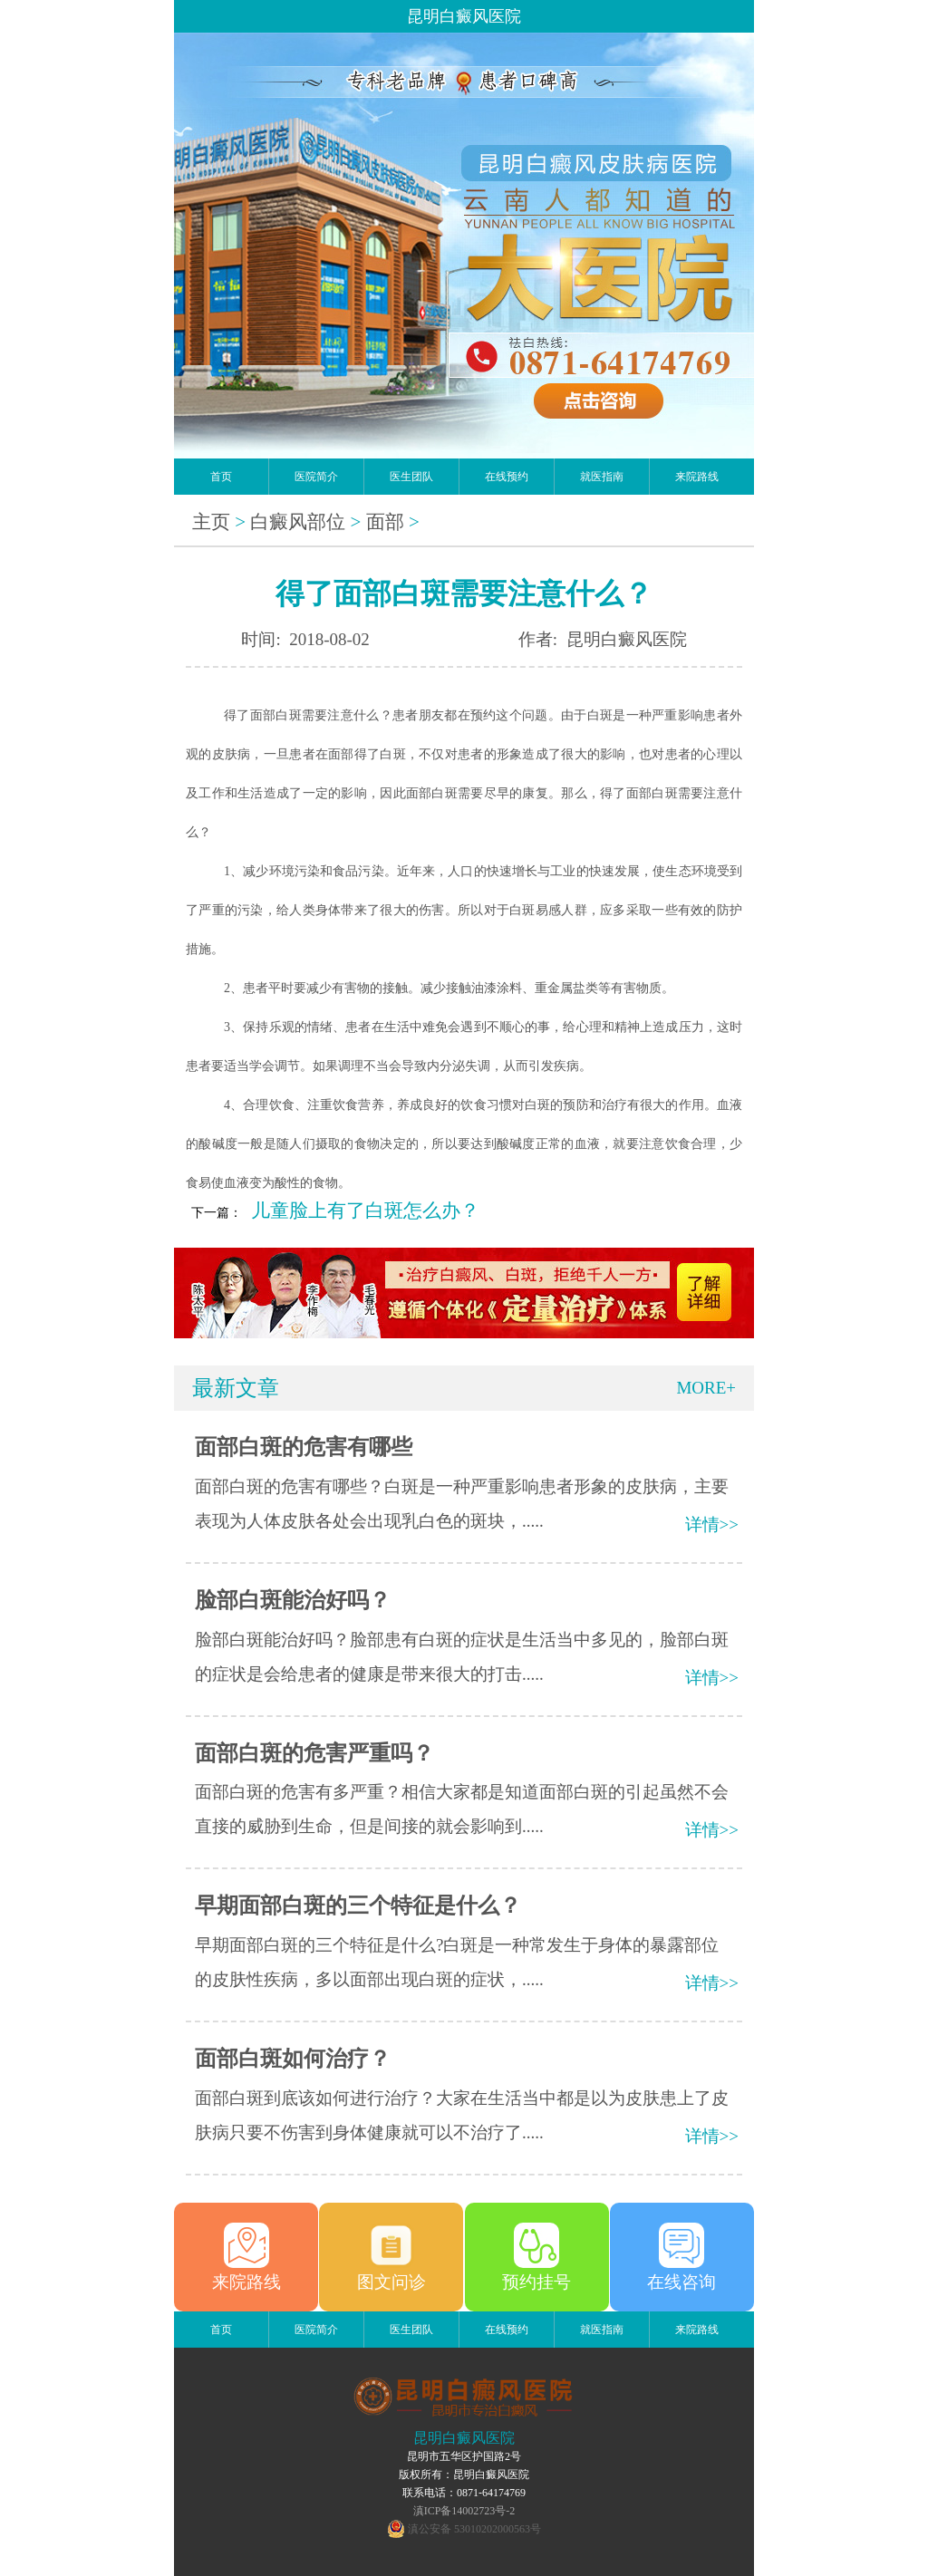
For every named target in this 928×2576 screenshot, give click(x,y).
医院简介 (316, 476)
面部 (385, 522)
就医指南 (602, 476)
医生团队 (411, 476)
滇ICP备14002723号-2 (464, 2510)
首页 (221, 476)
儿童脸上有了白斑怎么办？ (365, 1210)
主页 (211, 522)
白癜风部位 (297, 522)
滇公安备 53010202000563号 (474, 2529)
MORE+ (706, 1387)
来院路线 (697, 476)
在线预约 (506, 476)
